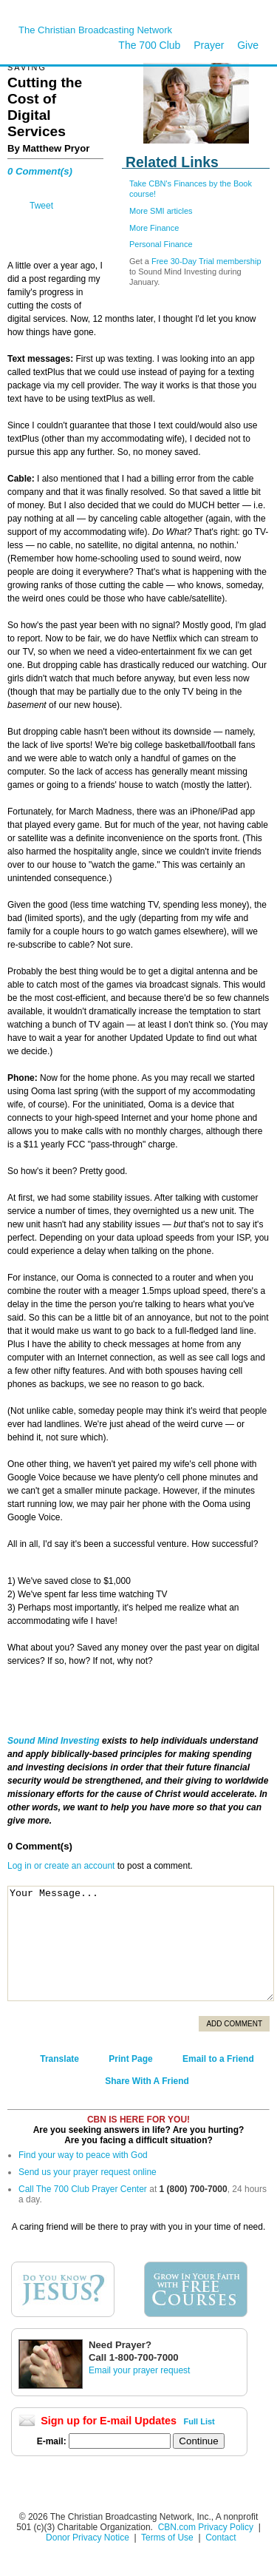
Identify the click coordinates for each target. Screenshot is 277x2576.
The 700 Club (149, 45)
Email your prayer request (139, 2370)
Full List (199, 2421)
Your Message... (140, 1943)
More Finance (154, 227)
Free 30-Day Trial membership (206, 261)
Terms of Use (168, 2537)
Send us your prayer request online (87, 2172)
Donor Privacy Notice (87, 2537)
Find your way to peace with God (83, 2155)
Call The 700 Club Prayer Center (82, 2189)
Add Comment (234, 2024)
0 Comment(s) (39, 171)
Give (248, 45)
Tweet (41, 205)
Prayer (209, 45)
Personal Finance (161, 244)
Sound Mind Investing (54, 1741)
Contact (220, 2537)
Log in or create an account (60, 1866)
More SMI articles (161, 210)
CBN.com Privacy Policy (205, 2527)
